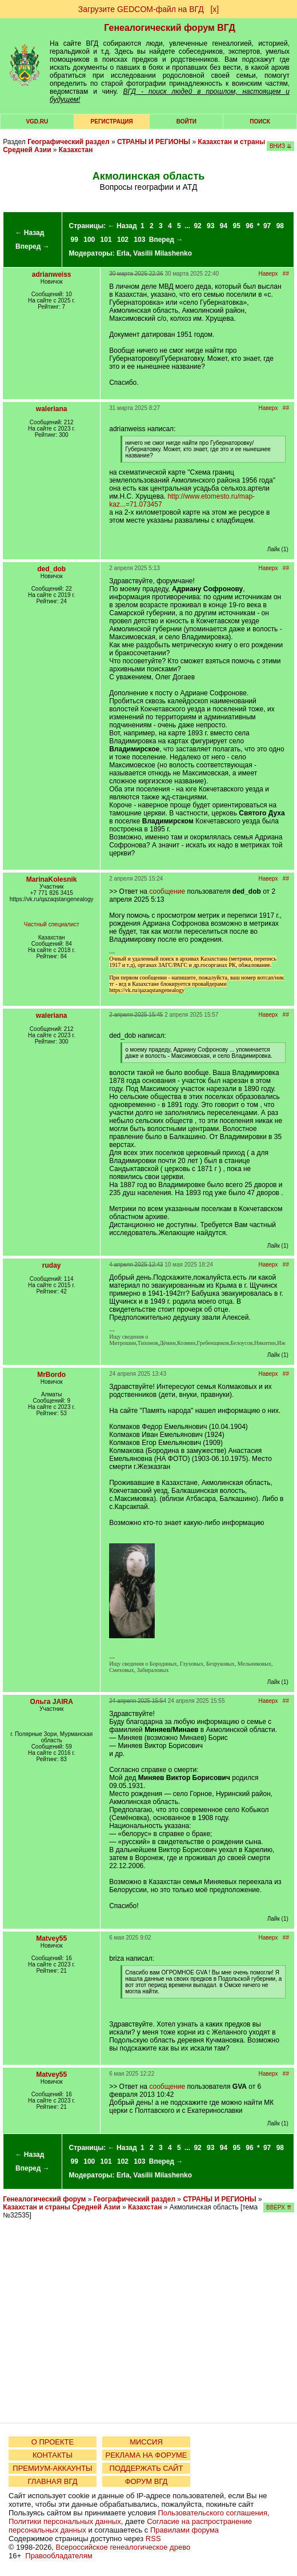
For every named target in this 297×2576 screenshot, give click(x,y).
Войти (186, 121)
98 (280, 226)
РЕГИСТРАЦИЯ (112, 121)
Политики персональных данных (65, 2521)
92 (197, 226)
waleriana (51, 409)
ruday (51, 1265)
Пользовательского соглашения (212, 2513)
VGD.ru (37, 121)
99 (74, 240)
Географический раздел (68, 142)
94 (223, 226)
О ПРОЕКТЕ (52, 2442)
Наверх (268, 273)
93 (210, 226)
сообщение (167, 891)
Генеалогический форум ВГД (169, 28)
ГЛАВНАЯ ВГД (53, 2481)
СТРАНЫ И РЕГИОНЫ (153, 142)
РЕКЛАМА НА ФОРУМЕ (146, 2455)
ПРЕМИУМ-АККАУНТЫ (52, 2468)
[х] (214, 9)
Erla (123, 253)
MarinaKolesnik (51, 879)
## (286, 273)
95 (236, 226)
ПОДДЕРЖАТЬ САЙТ (146, 2468)
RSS (153, 2538)
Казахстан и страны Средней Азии (61, 2207)
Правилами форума (184, 2530)
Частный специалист (51, 924)
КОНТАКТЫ (53, 2455)
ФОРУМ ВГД (146, 2481)
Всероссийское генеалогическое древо (123, 2547)
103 (139, 240)
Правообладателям (58, 2555)
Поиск (260, 121)
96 (249, 226)
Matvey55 (51, 1938)
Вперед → (32, 246)
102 (123, 240)
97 (267, 226)
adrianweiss (51, 274)
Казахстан (76, 150)
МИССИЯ (146, 2442)
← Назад (29, 233)
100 (89, 240)
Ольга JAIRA (51, 1702)
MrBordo (51, 1375)
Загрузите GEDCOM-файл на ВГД (141, 9)
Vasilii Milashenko (162, 253)
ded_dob (51, 569)
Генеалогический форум (44, 2199)
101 (106, 240)
